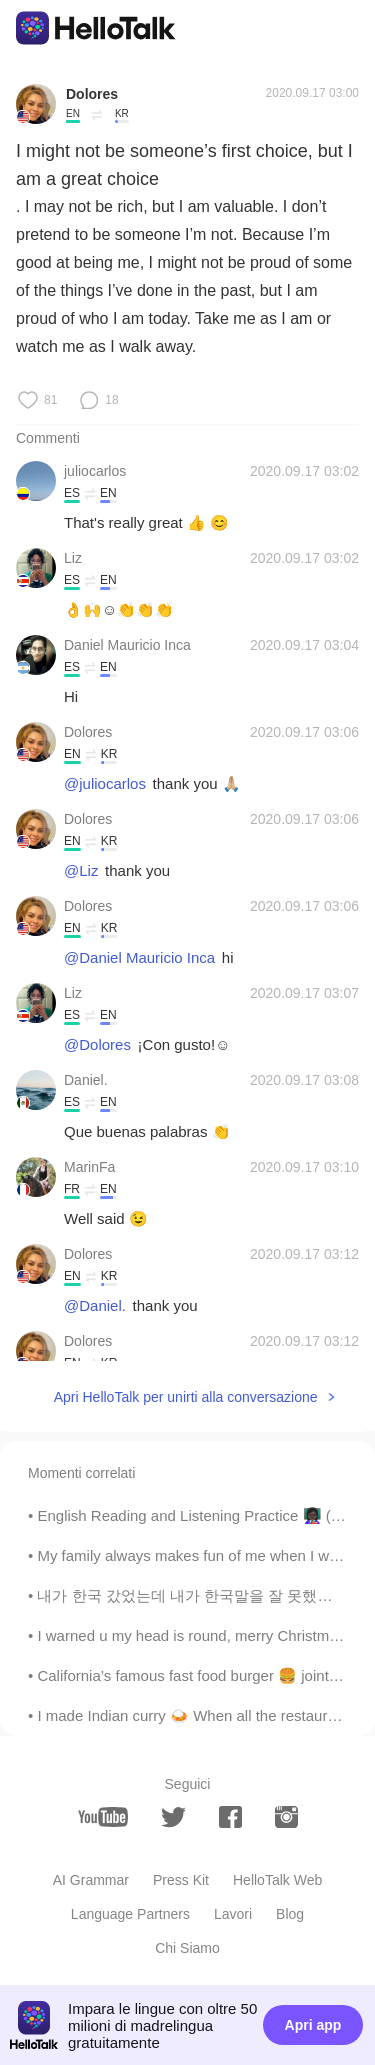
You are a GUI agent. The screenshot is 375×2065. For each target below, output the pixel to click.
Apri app (313, 2025)
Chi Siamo (187, 1948)
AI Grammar (91, 1880)
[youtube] (103, 1817)
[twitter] (173, 1817)
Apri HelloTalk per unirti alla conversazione (186, 1397)
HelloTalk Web (277, 1880)
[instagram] (286, 1817)
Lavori (233, 1914)
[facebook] (230, 1817)
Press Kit (181, 1880)
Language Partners (130, 1914)
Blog (290, 1914)
